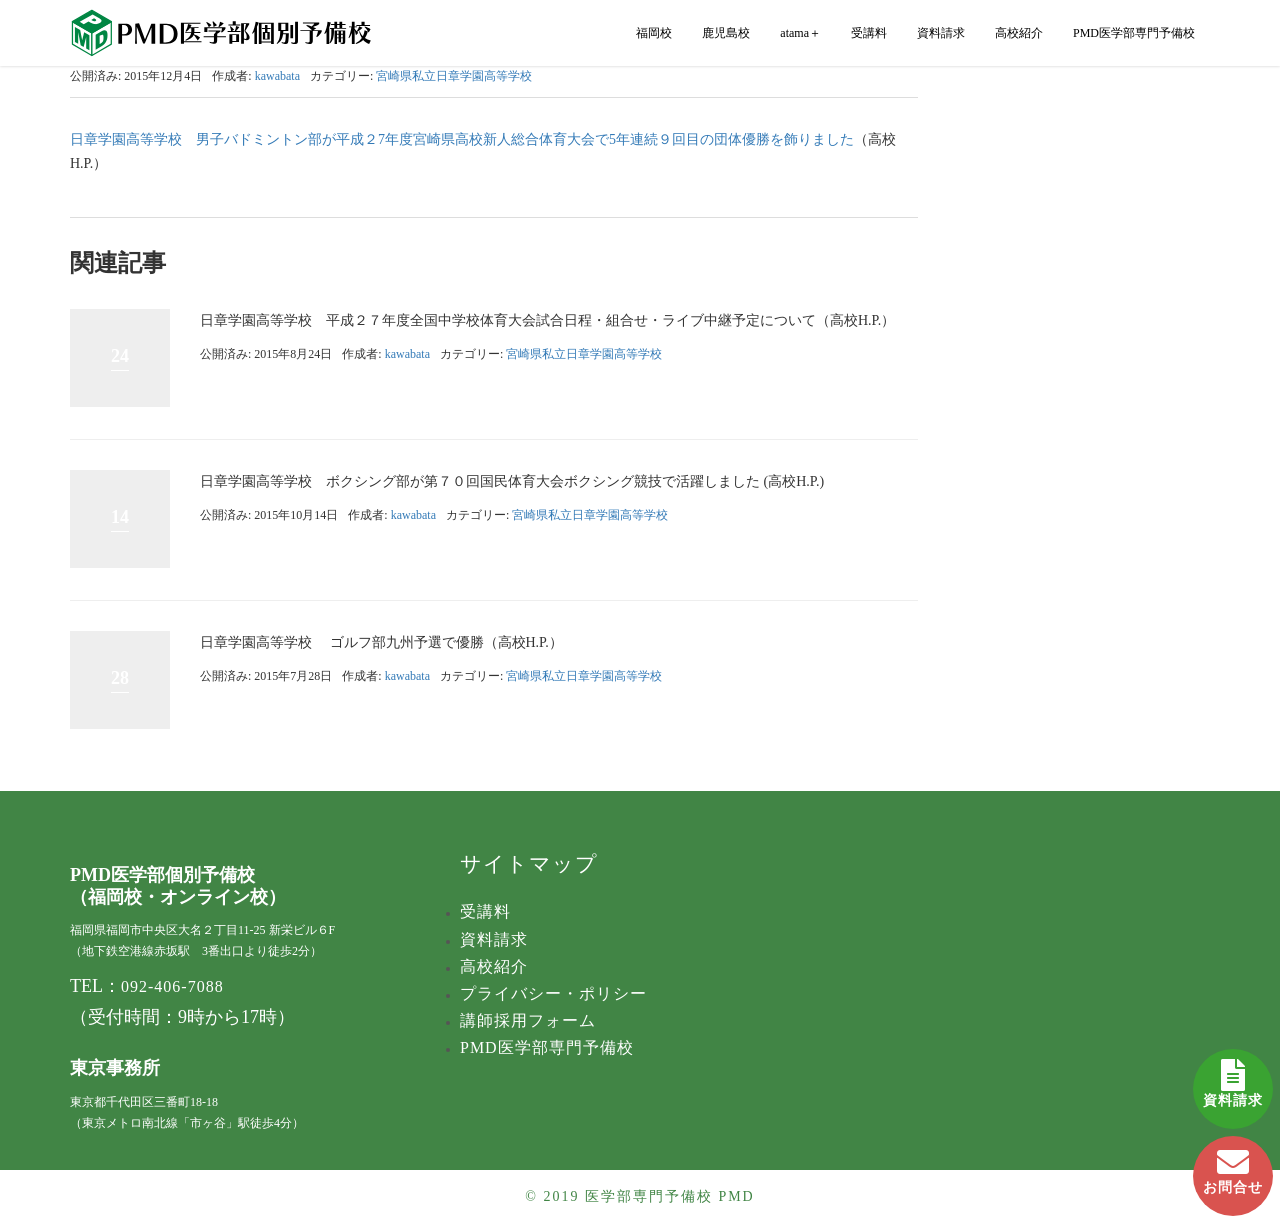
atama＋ (800, 33)
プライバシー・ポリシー (553, 993)
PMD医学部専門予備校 (1134, 33)
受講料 (869, 33)
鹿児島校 (726, 33)
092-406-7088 (172, 986)
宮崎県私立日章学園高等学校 (454, 76)
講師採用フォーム (528, 1020)
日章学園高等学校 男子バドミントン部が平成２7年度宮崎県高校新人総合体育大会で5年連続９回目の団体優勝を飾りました (462, 139)
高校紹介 (1019, 33)
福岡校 (654, 33)
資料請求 (1233, 1078)
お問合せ (1233, 1165)
